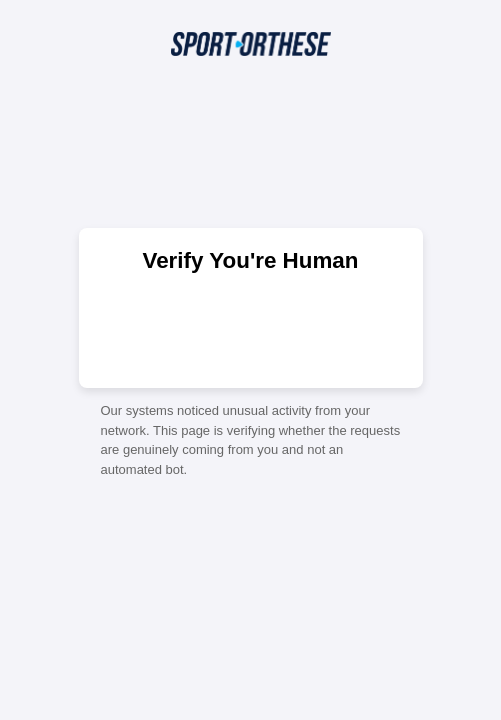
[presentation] (251, 329)
